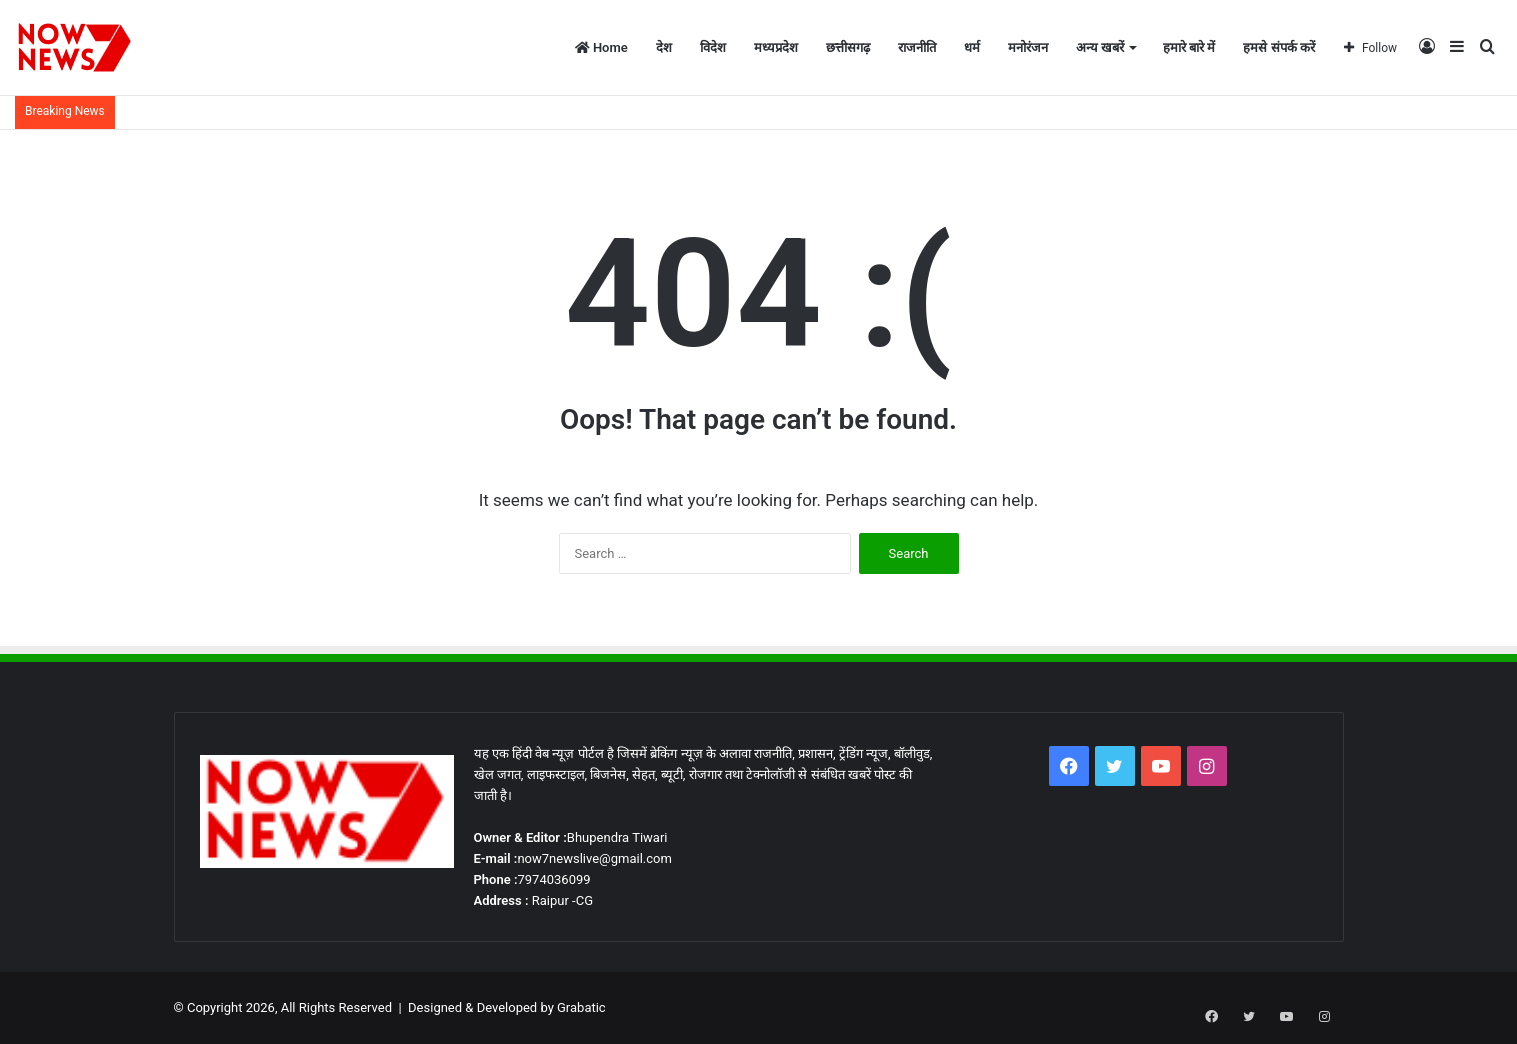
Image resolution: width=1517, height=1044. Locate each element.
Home (601, 47)
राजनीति (917, 47)
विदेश (713, 47)
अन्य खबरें (1100, 47)
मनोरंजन (1028, 47)
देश (664, 47)
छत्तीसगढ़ (848, 47)
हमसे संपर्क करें (1278, 47)
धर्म (972, 47)
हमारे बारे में (1189, 47)
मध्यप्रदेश (776, 47)
